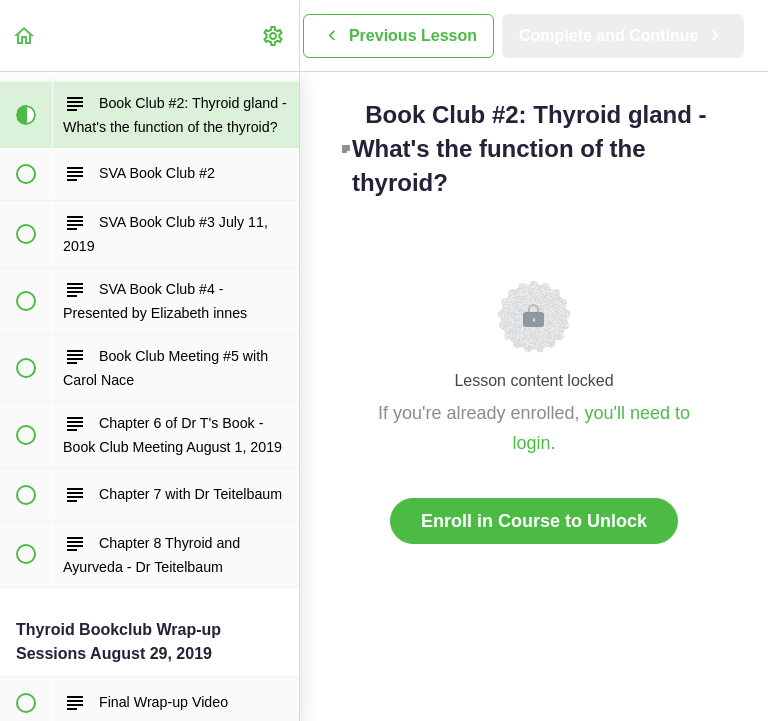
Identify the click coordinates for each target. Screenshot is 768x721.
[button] (25, 35)
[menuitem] (274, 35)
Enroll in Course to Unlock (534, 521)
